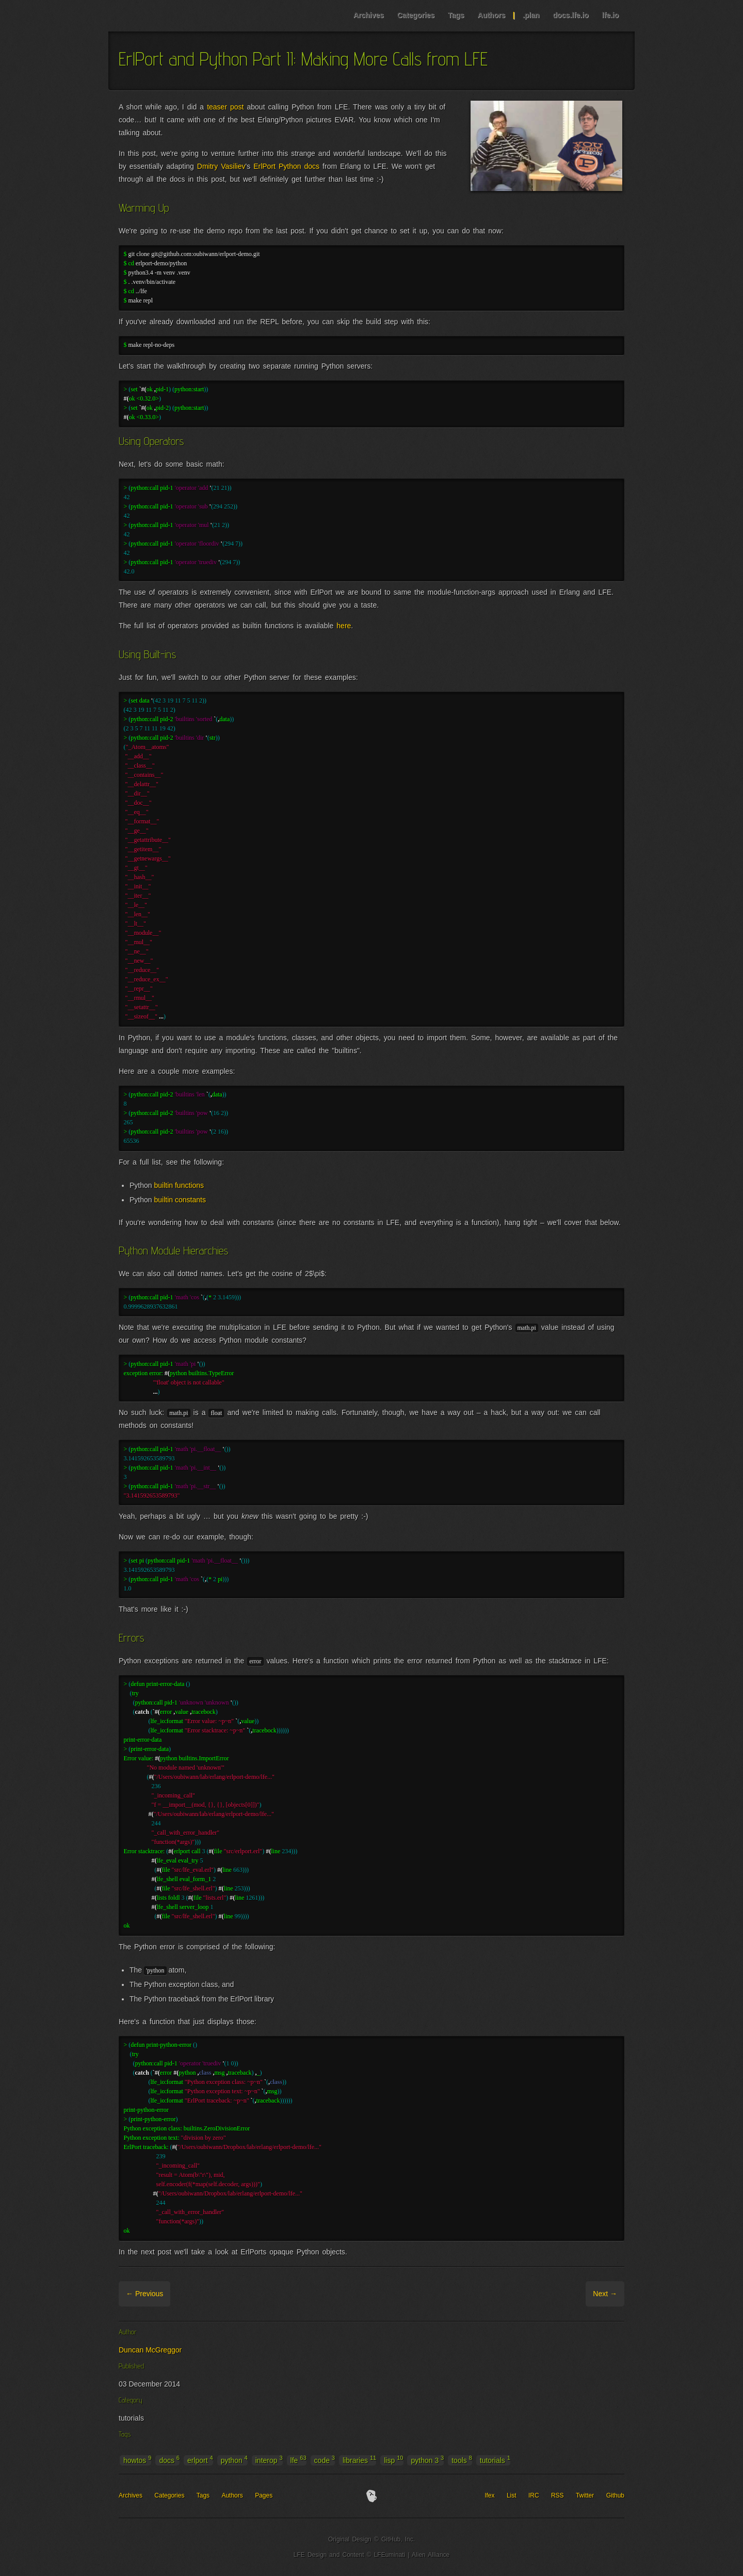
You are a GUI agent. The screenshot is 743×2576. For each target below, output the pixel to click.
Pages (263, 2495)
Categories (415, 15)
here (343, 626)
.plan (531, 15)
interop (269, 2459)
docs (169, 2459)
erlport (200, 2459)
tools (461, 2459)
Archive (184, 2293)
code (324, 2459)
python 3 (427, 2459)
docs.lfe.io (570, 15)
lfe (298, 2459)
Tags (456, 15)
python (234, 2459)
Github (615, 2495)
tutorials (495, 2459)
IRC (533, 2495)
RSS (557, 2495)
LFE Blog (174, 16)
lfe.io (610, 15)
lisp (393, 2459)
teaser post (225, 107)
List (511, 2495)
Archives (368, 15)
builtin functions (179, 1185)
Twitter (585, 2495)
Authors (491, 15)
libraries (359, 2459)
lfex (490, 2495)
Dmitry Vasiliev (221, 166)
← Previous (144, 2293)
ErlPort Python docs (286, 166)
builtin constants (179, 1200)
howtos (137, 2459)
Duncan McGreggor (150, 2350)
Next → (605, 2293)
